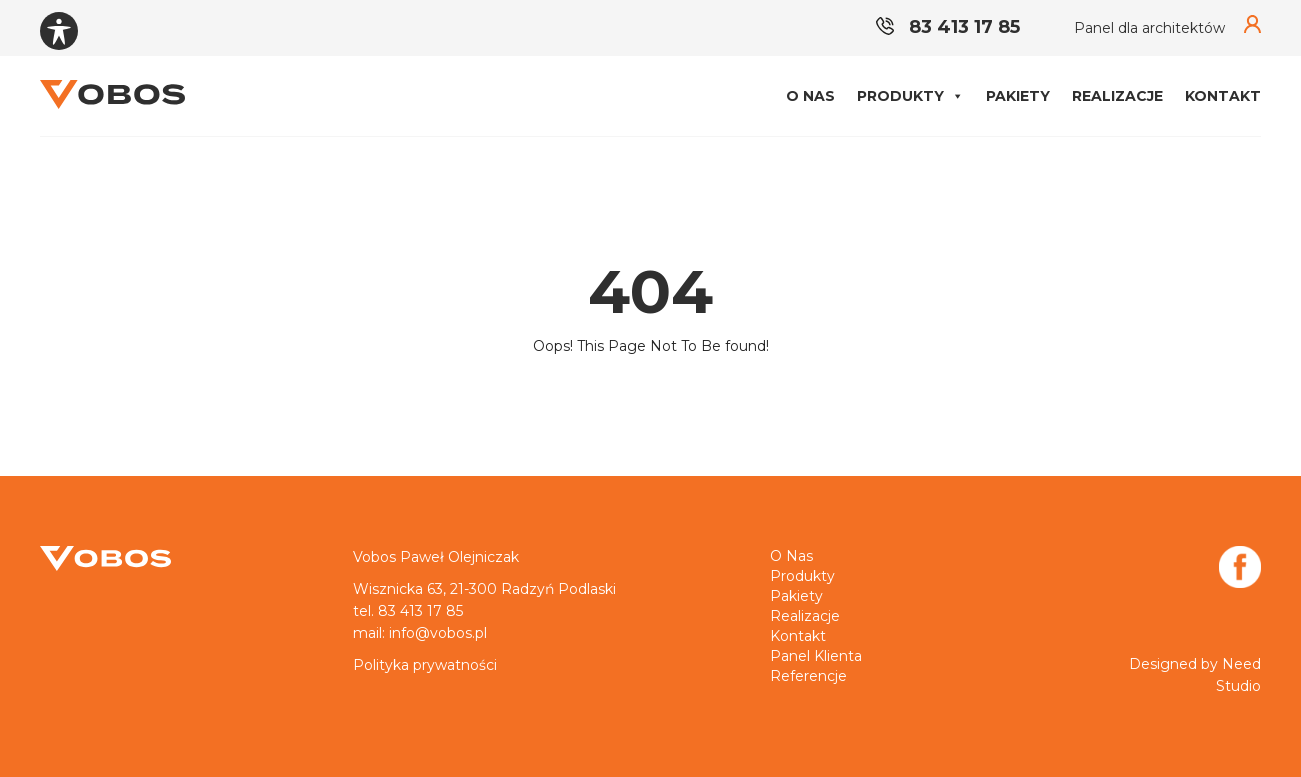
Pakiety (1018, 96)
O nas (810, 96)
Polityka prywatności (425, 665)
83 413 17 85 (948, 27)
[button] (957, 96)
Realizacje (1117, 96)
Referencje (808, 676)
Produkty (910, 96)
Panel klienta (816, 656)
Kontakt (1223, 96)
